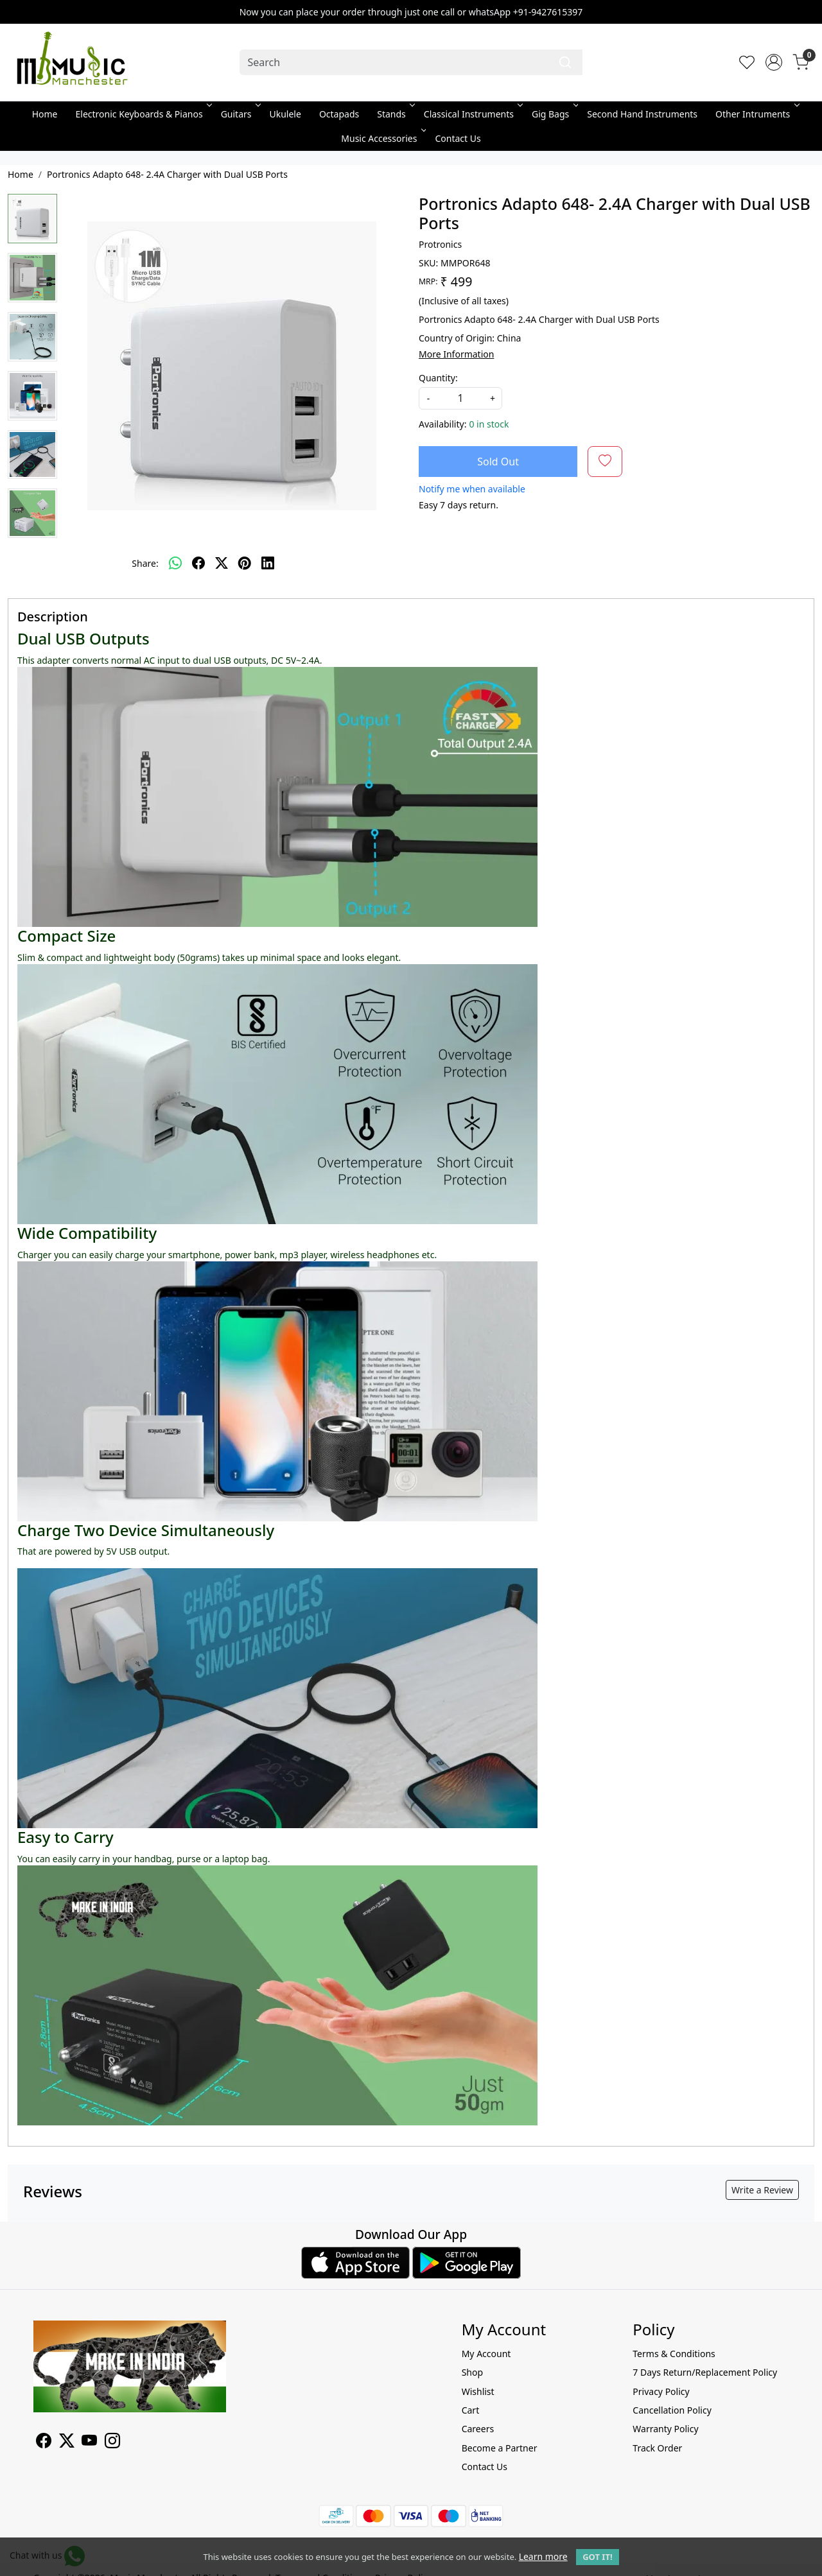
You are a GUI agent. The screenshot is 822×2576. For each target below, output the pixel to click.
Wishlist (478, 2391)
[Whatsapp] (175, 563)
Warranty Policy (665, 2429)
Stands (395, 114)
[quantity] (460, 398)
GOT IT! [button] (597, 2557)
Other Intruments (756, 114)
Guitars (240, 114)
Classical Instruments (472, 114)
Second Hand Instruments (642, 114)
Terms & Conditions (674, 2353)
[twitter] (221, 563)
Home (45, 114)
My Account (486, 2353)
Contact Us (457, 138)
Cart (471, 2410)
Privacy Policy (661, 2391)
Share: (145, 563)
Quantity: (438, 378)
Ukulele (285, 114)
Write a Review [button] (762, 2190)
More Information (456, 354)
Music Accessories (382, 138)
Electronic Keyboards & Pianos (143, 114)
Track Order (657, 2448)
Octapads (339, 114)
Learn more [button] (543, 2556)
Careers (478, 2429)
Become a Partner (500, 2448)
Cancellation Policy (672, 2410)
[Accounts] (773, 62)
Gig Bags (554, 114)
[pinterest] (244, 563)
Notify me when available (472, 489)
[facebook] (198, 563)
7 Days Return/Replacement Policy (705, 2372)
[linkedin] (267, 563)
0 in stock (489, 424)
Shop (472, 2372)
